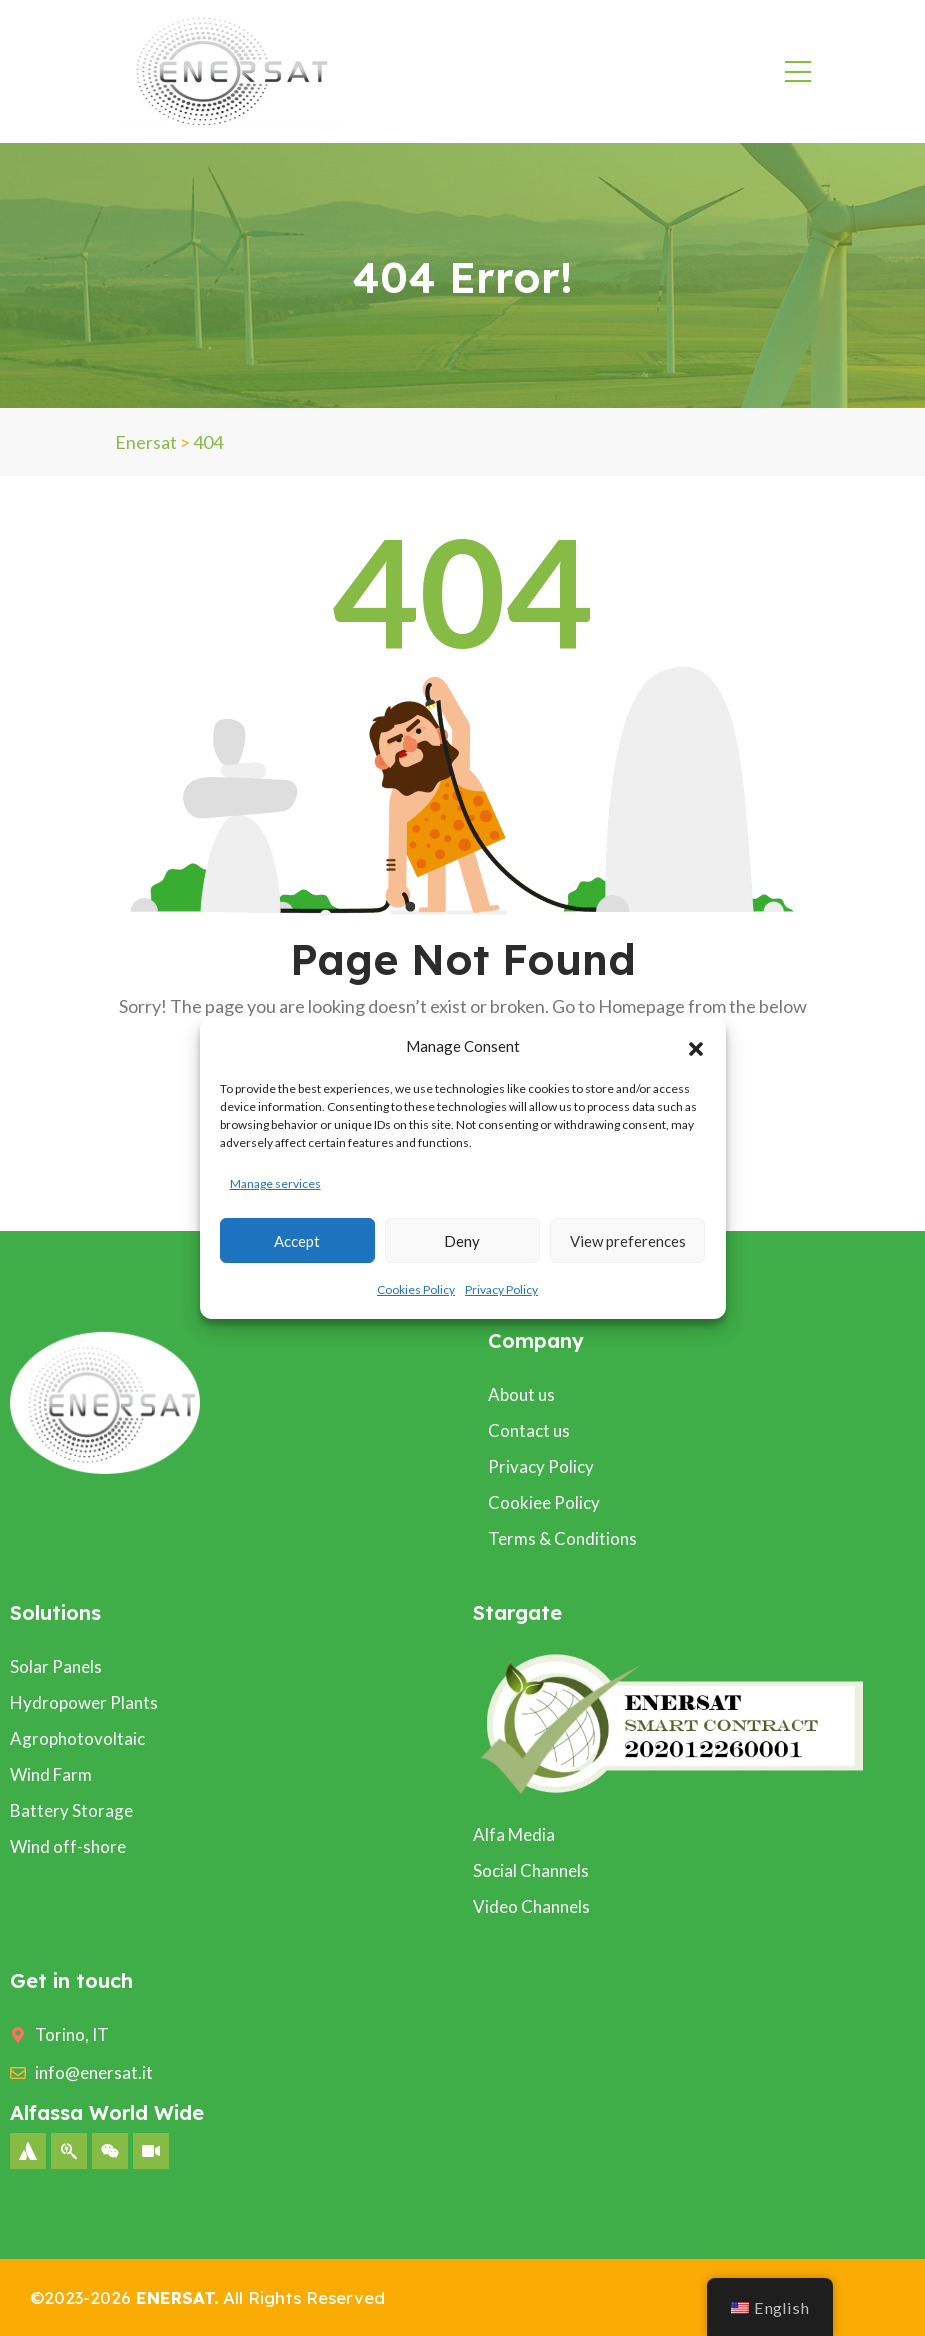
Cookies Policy (416, 1289)
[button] (696, 1046)
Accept (297, 1241)
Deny (462, 1241)
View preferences (628, 1241)
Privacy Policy (501, 1289)
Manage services (275, 1183)
